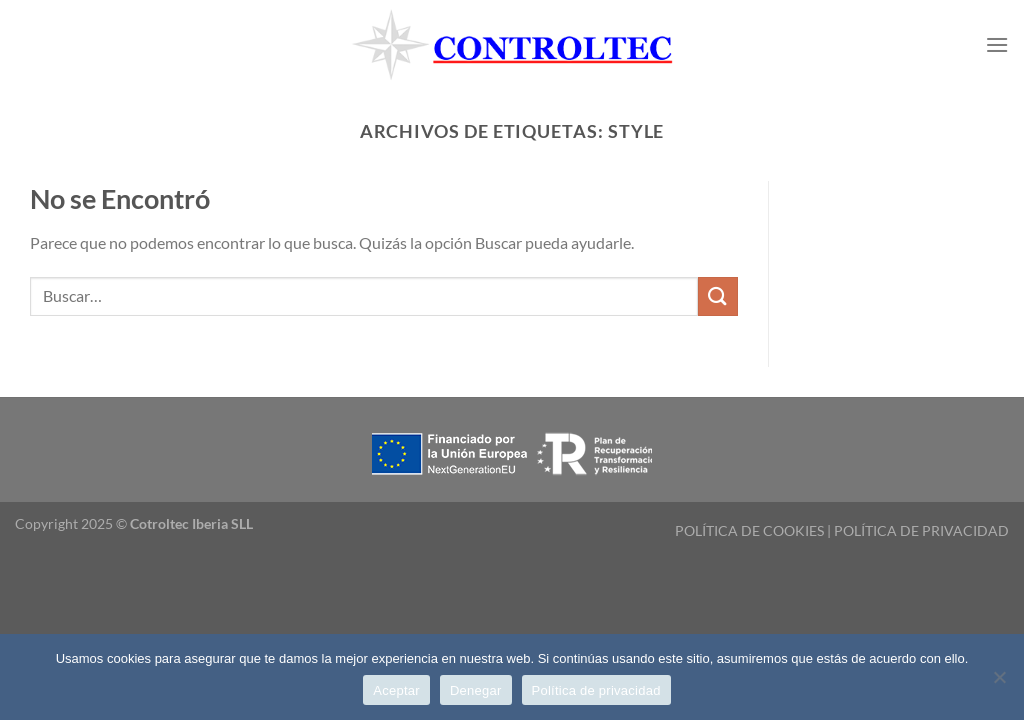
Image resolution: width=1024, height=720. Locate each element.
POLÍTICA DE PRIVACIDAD (921, 530)
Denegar (476, 690)
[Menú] (997, 44)
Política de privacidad (596, 690)
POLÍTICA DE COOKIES (749, 530)
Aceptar (396, 690)
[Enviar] (718, 296)
